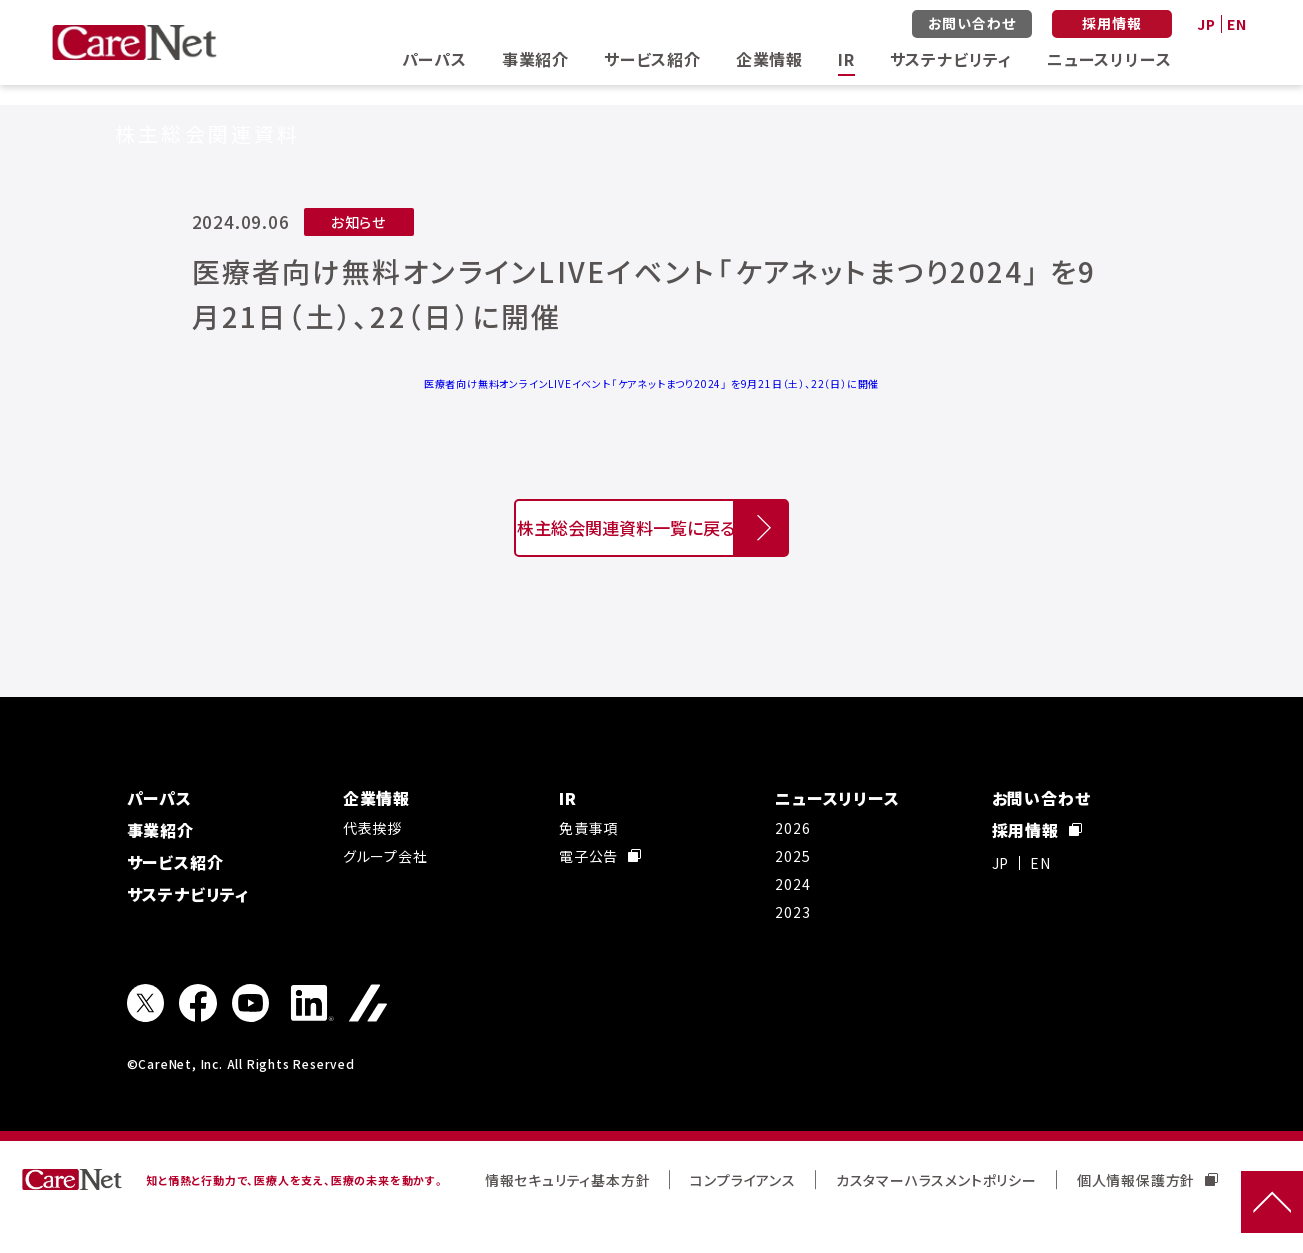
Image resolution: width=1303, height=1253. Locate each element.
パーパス (434, 59)
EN (1237, 24)
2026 (792, 862)
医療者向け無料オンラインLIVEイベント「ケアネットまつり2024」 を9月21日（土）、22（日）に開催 (651, 383)
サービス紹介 (652, 59)
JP (1206, 24)
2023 (792, 946)
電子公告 (600, 890)
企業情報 (769, 59)
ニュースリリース (1109, 59)
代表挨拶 (372, 862)
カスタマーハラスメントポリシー (936, 1214)
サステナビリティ (951, 59)
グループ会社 (385, 890)
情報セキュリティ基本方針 (568, 1214)
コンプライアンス (742, 1214)
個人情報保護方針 (1147, 1214)
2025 (792, 890)
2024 (792, 918)
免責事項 (588, 862)
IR (846, 59)
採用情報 (1111, 23)
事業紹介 (535, 59)
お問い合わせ (972, 23)
